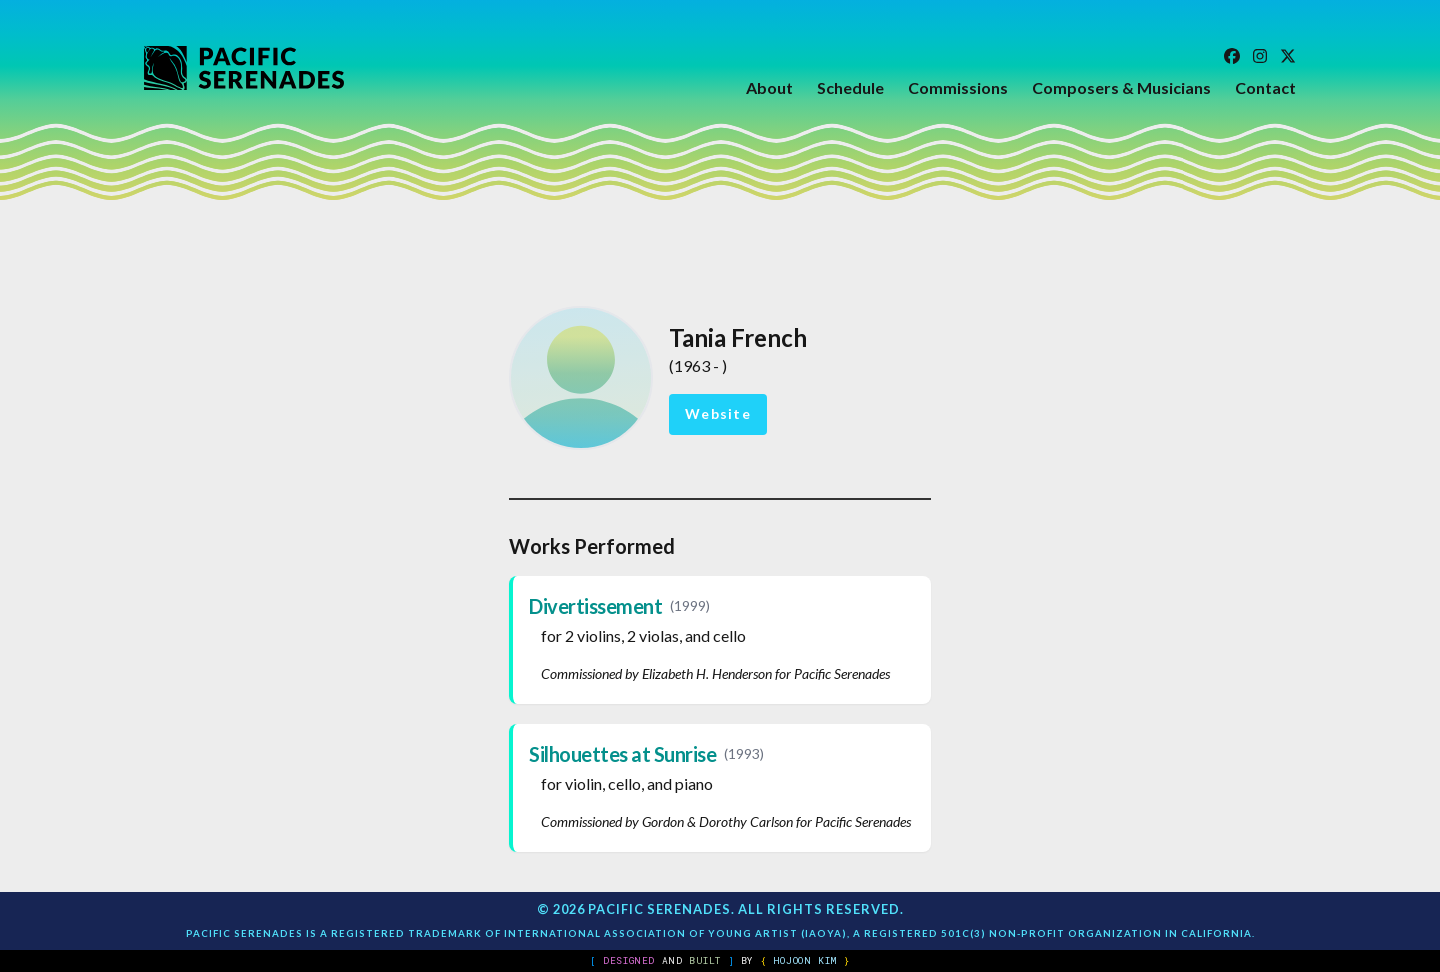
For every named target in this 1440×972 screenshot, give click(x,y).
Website (718, 413)
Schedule (850, 87)
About (769, 87)
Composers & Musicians (1121, 87)
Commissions (958, 87)
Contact (1265, 87)
